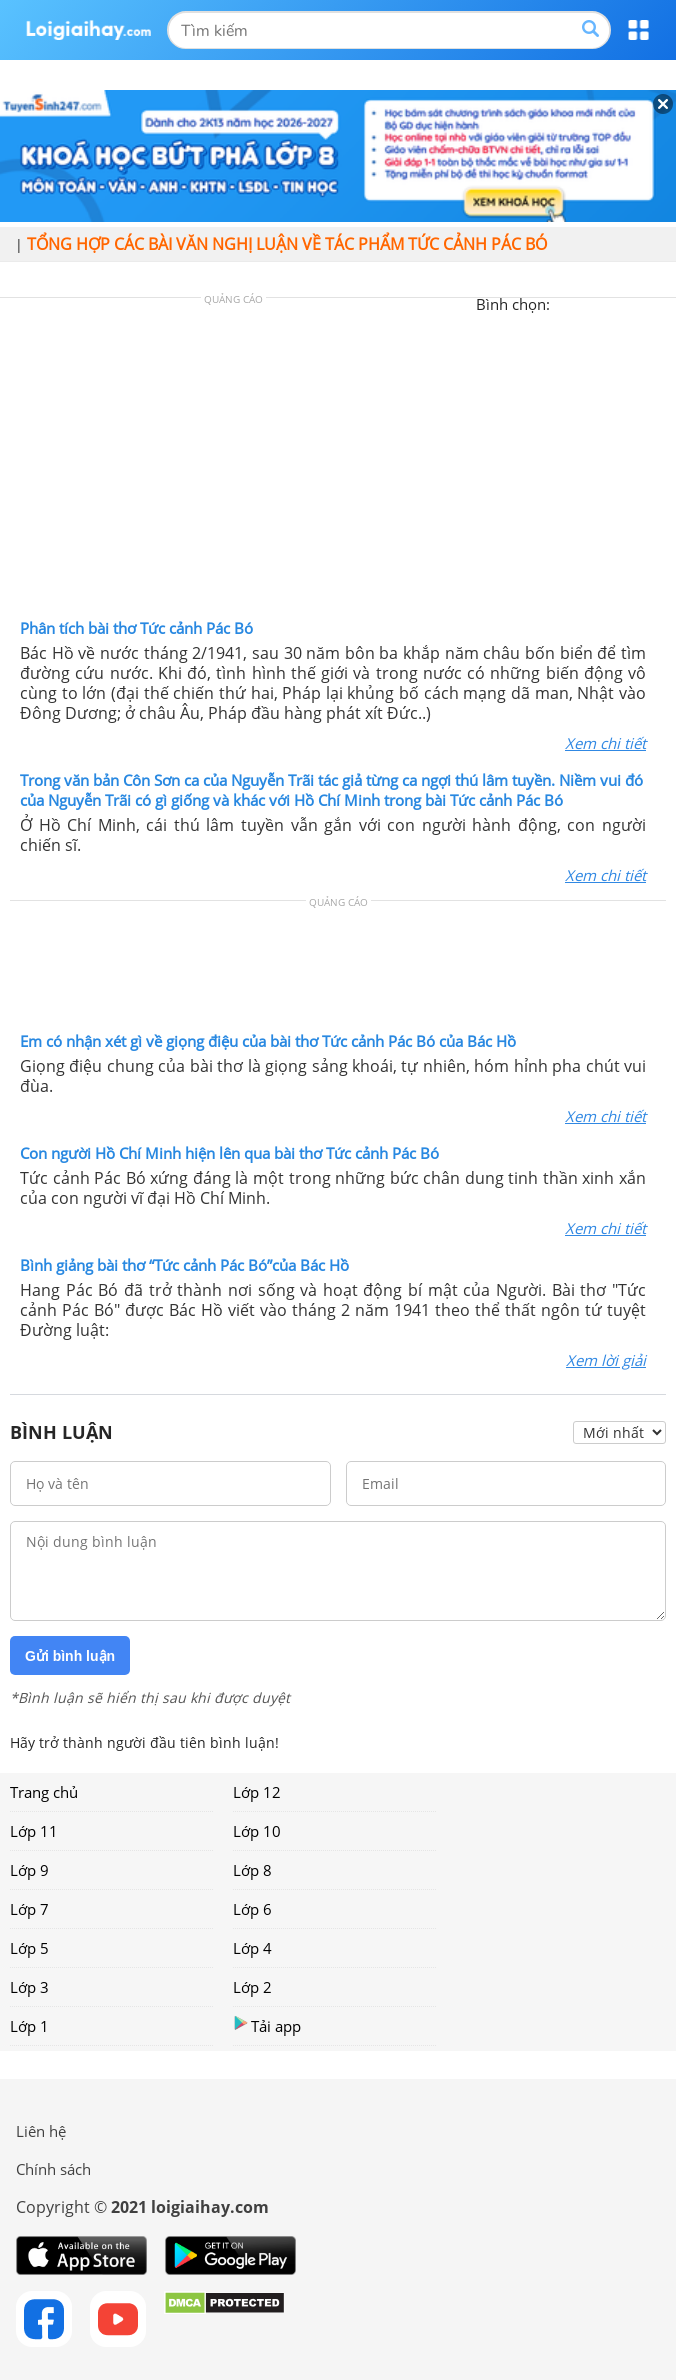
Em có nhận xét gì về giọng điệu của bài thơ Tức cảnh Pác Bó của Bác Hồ (268, 1041)
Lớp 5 (29, 1948)
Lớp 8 (252, 1870)
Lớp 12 (257, 1792)
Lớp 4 (252, 1948)
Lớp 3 (29, 1987)
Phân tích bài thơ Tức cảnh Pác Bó (136, 628)
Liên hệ (41, 2131)
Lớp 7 (29, 1909)
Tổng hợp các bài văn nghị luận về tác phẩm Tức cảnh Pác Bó (287, 244)
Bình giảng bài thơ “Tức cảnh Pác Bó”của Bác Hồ (184, 1265)
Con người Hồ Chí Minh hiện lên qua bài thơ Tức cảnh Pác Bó (229, 1153)
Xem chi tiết (605, 743)
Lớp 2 (252, 1987)
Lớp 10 (257, 1831)
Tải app (267, 2025)
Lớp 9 (29, 1870)
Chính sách (53, 2169)
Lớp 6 (252, 1909)
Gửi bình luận (70, 1656)
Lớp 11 (34, 1831)
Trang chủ (44, 1792)
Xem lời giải (606, 1360)
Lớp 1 (29, 2026)
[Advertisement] (338, 463)
